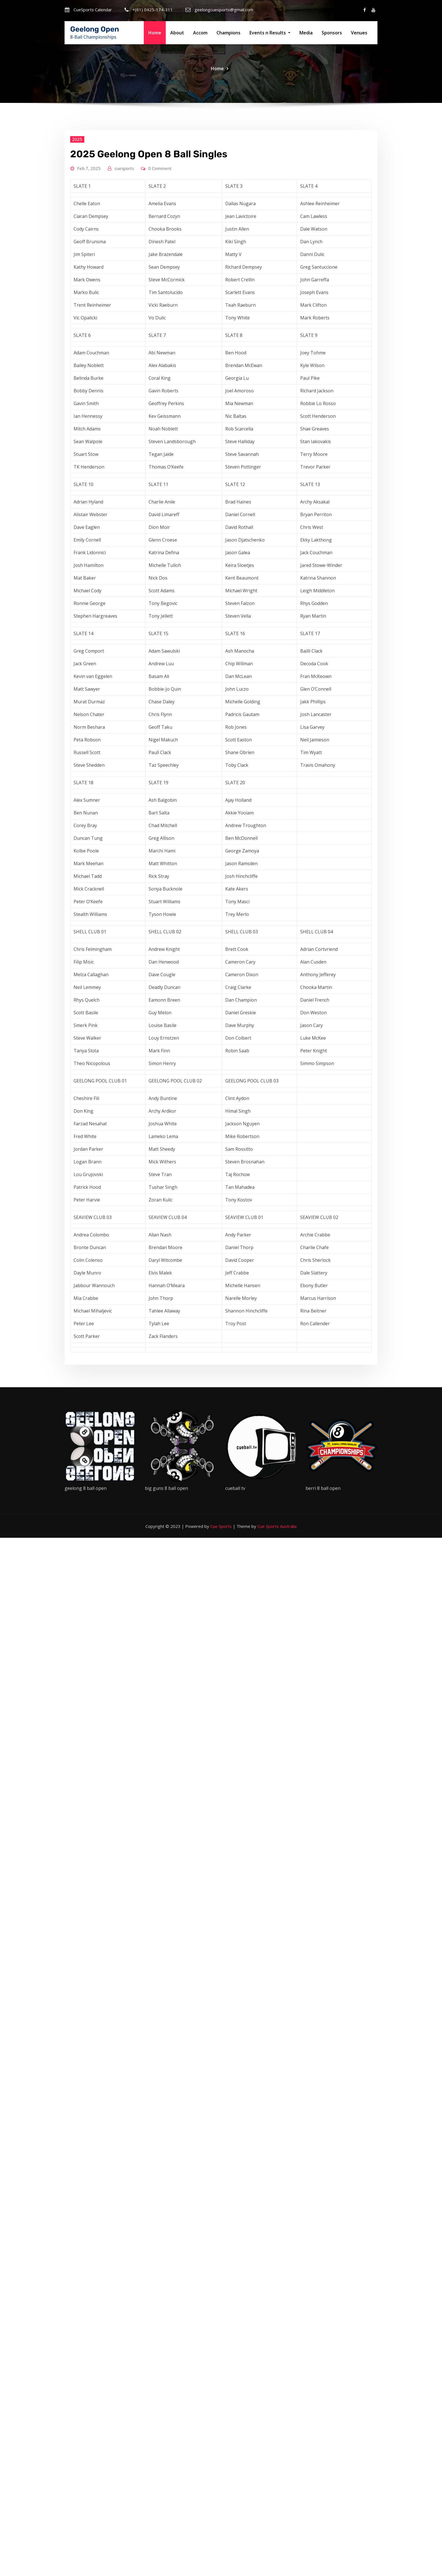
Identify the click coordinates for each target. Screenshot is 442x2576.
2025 (77, 327)
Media (306, 33)
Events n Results (269, 33)
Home (154, 33)
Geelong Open (94, 29)
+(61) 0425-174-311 (152, 9)
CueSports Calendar (93, 9)
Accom (200, 33)
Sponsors (332, 33)
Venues (359, 33)
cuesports (124, 356)
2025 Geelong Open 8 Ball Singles (148, 342)
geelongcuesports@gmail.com (224, 9)
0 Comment (160, 356)
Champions (228, 33)
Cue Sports (221, 1526)
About (177, 33)
